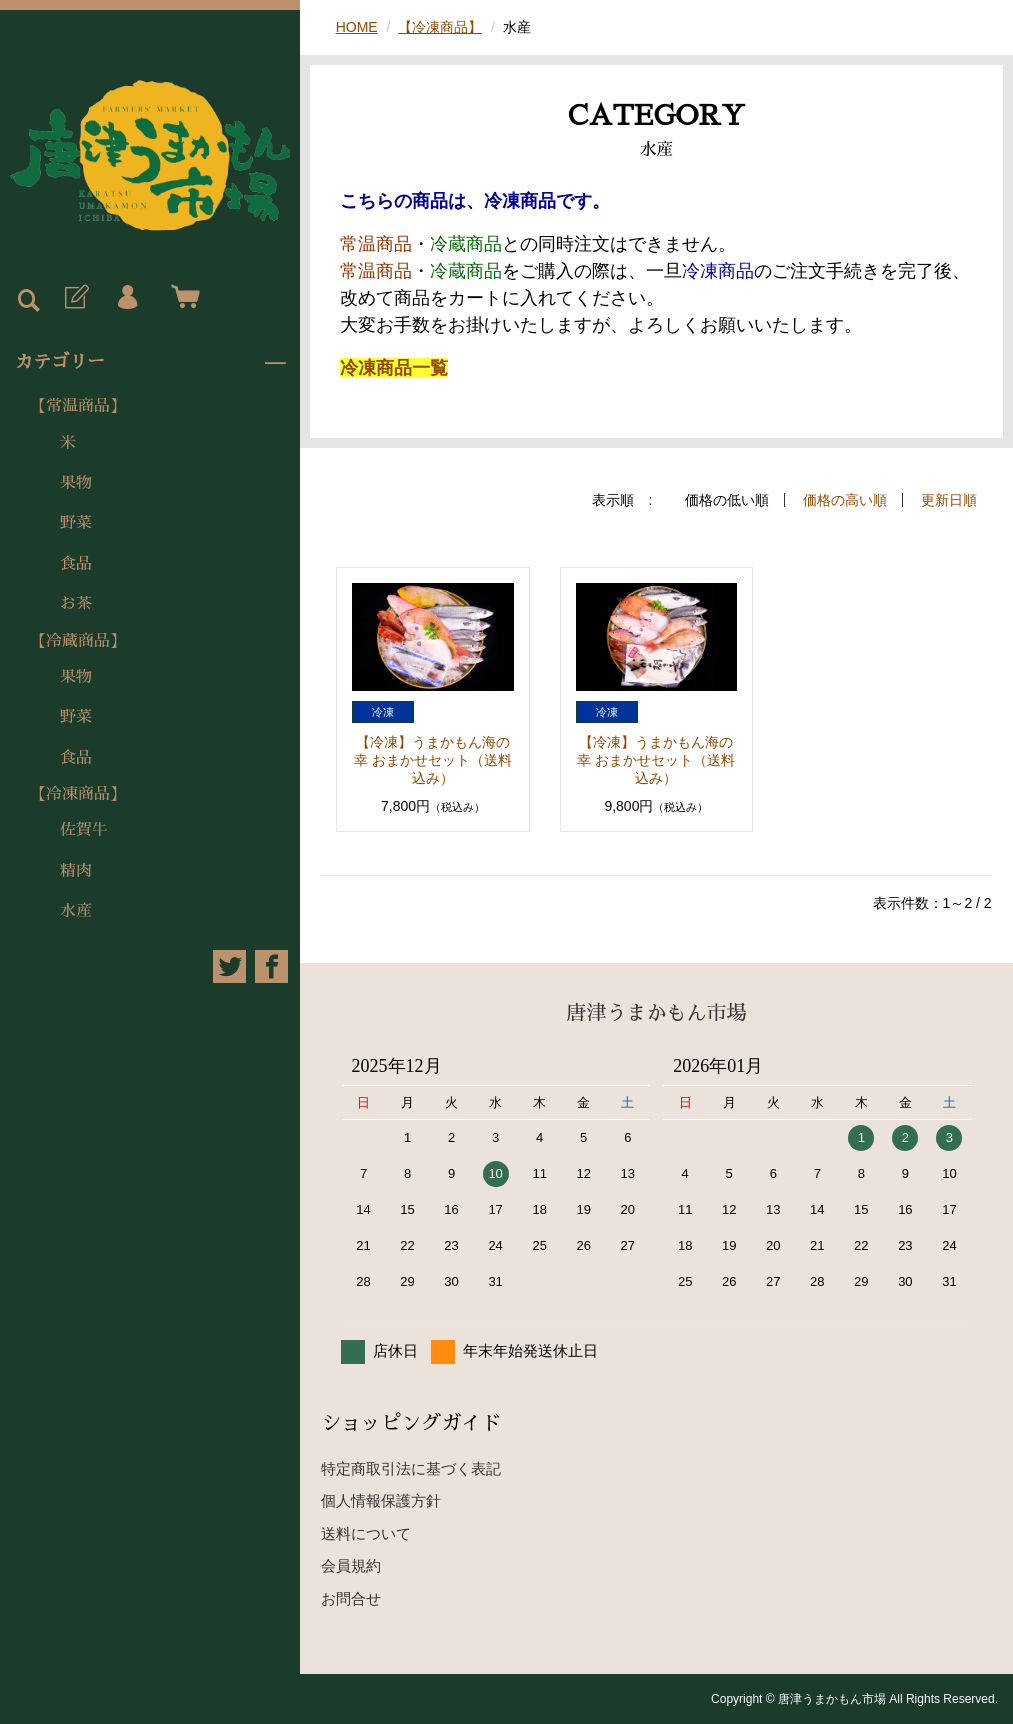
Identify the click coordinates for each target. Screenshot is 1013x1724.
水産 (76, 911)
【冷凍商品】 (78, 794)
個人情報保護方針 (381, 1500)
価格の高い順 (845, 500)
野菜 (76, 523)
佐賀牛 (84, 830)
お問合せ (351, 1598)
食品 (76, 564)
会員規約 (351, 1565)
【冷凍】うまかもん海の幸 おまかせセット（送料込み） (433, 760)
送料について (366, 1533)
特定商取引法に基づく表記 (411, 1468)
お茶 (76, 604)
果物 (76, 483)
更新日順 (949, 500)
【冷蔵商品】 (78, 641)
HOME (357, 27)
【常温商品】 (78, 406)
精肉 (76, 871)
